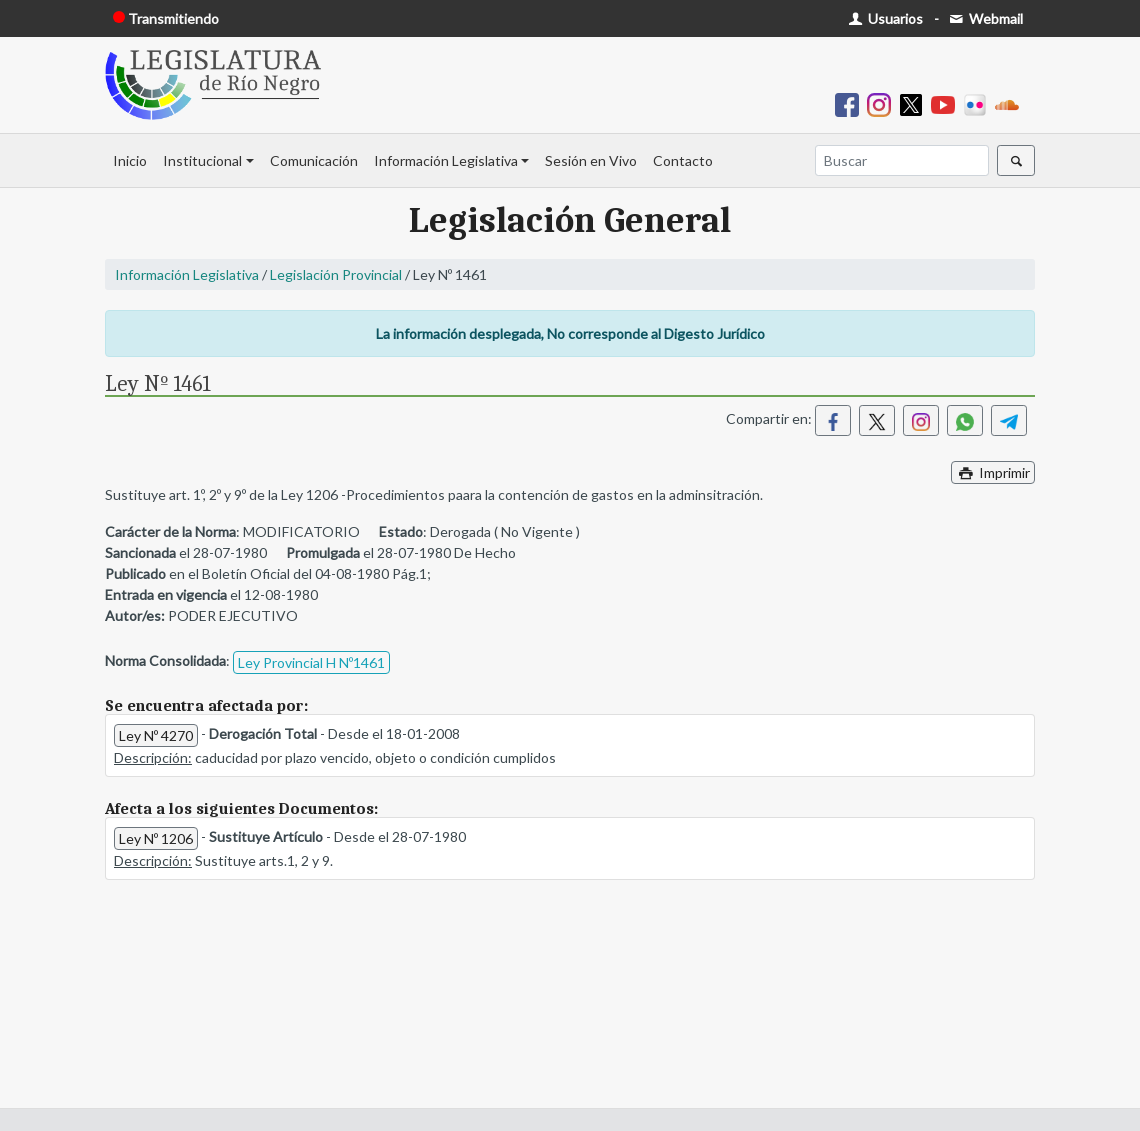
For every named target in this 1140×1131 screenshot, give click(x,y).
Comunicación (314, 160)
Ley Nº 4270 (156, 735)
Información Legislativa (446, 160)
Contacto (683, 160)
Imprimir (993, 472)
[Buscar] (902, 160)
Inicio (130, 160)
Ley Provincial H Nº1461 (311, 662)
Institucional (202, 160)
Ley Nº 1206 (156, 838)
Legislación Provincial (336, 274)
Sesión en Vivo (591, 160)
